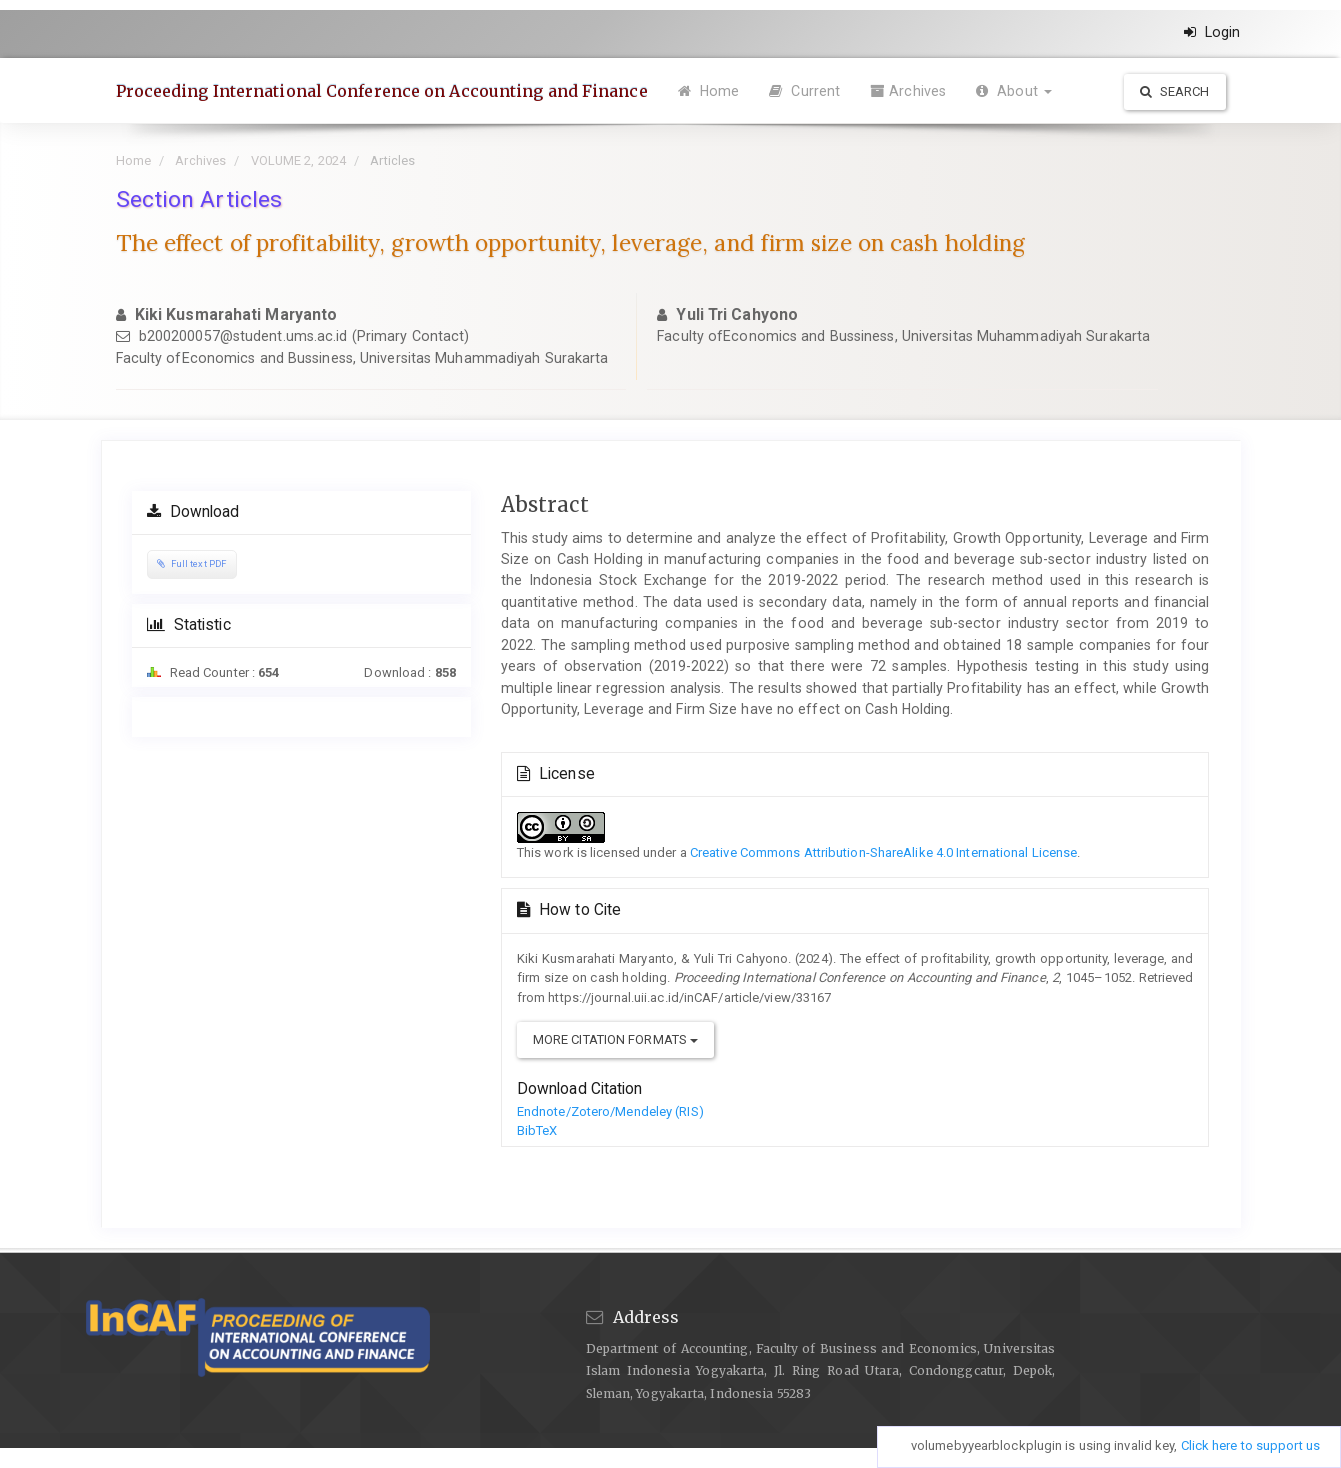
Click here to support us (1250, 1445)
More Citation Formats (615, 1039)
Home (709, 91)
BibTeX (537, 1130)
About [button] (1014, 91)
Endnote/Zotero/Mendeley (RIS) (610, 1111)
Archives (908, 91)
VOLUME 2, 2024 (298, 160)
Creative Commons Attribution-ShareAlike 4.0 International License (884, 852)
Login (1212, 32)
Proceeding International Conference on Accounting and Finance (382, 91)
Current (804, 91)
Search (1175, 91)
